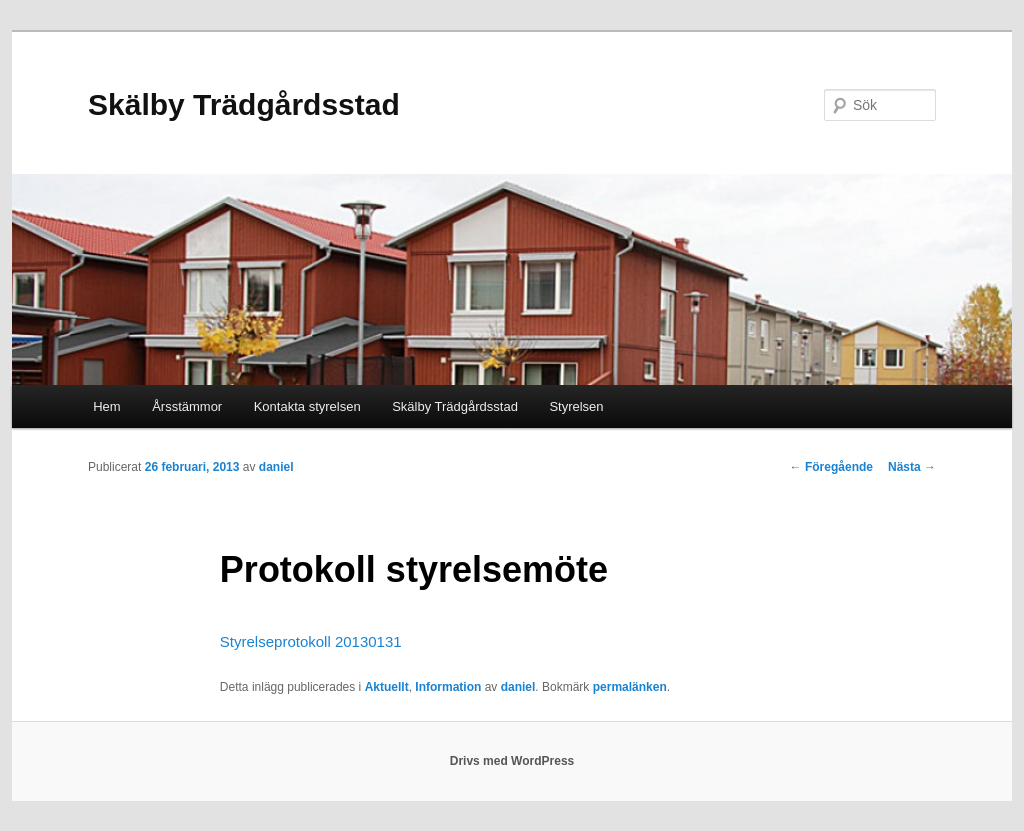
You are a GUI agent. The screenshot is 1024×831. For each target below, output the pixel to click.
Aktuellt (387, 687)
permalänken (630, 687)
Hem (106, 406)
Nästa (912, 467)
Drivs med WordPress (512, 761)
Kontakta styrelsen (307, 406)
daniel (276, 467)
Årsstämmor (187, 406)
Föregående (831, 467)
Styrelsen (576, 406)
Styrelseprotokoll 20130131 (311, 641)
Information (448, 687)
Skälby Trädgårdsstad (244, 104)
